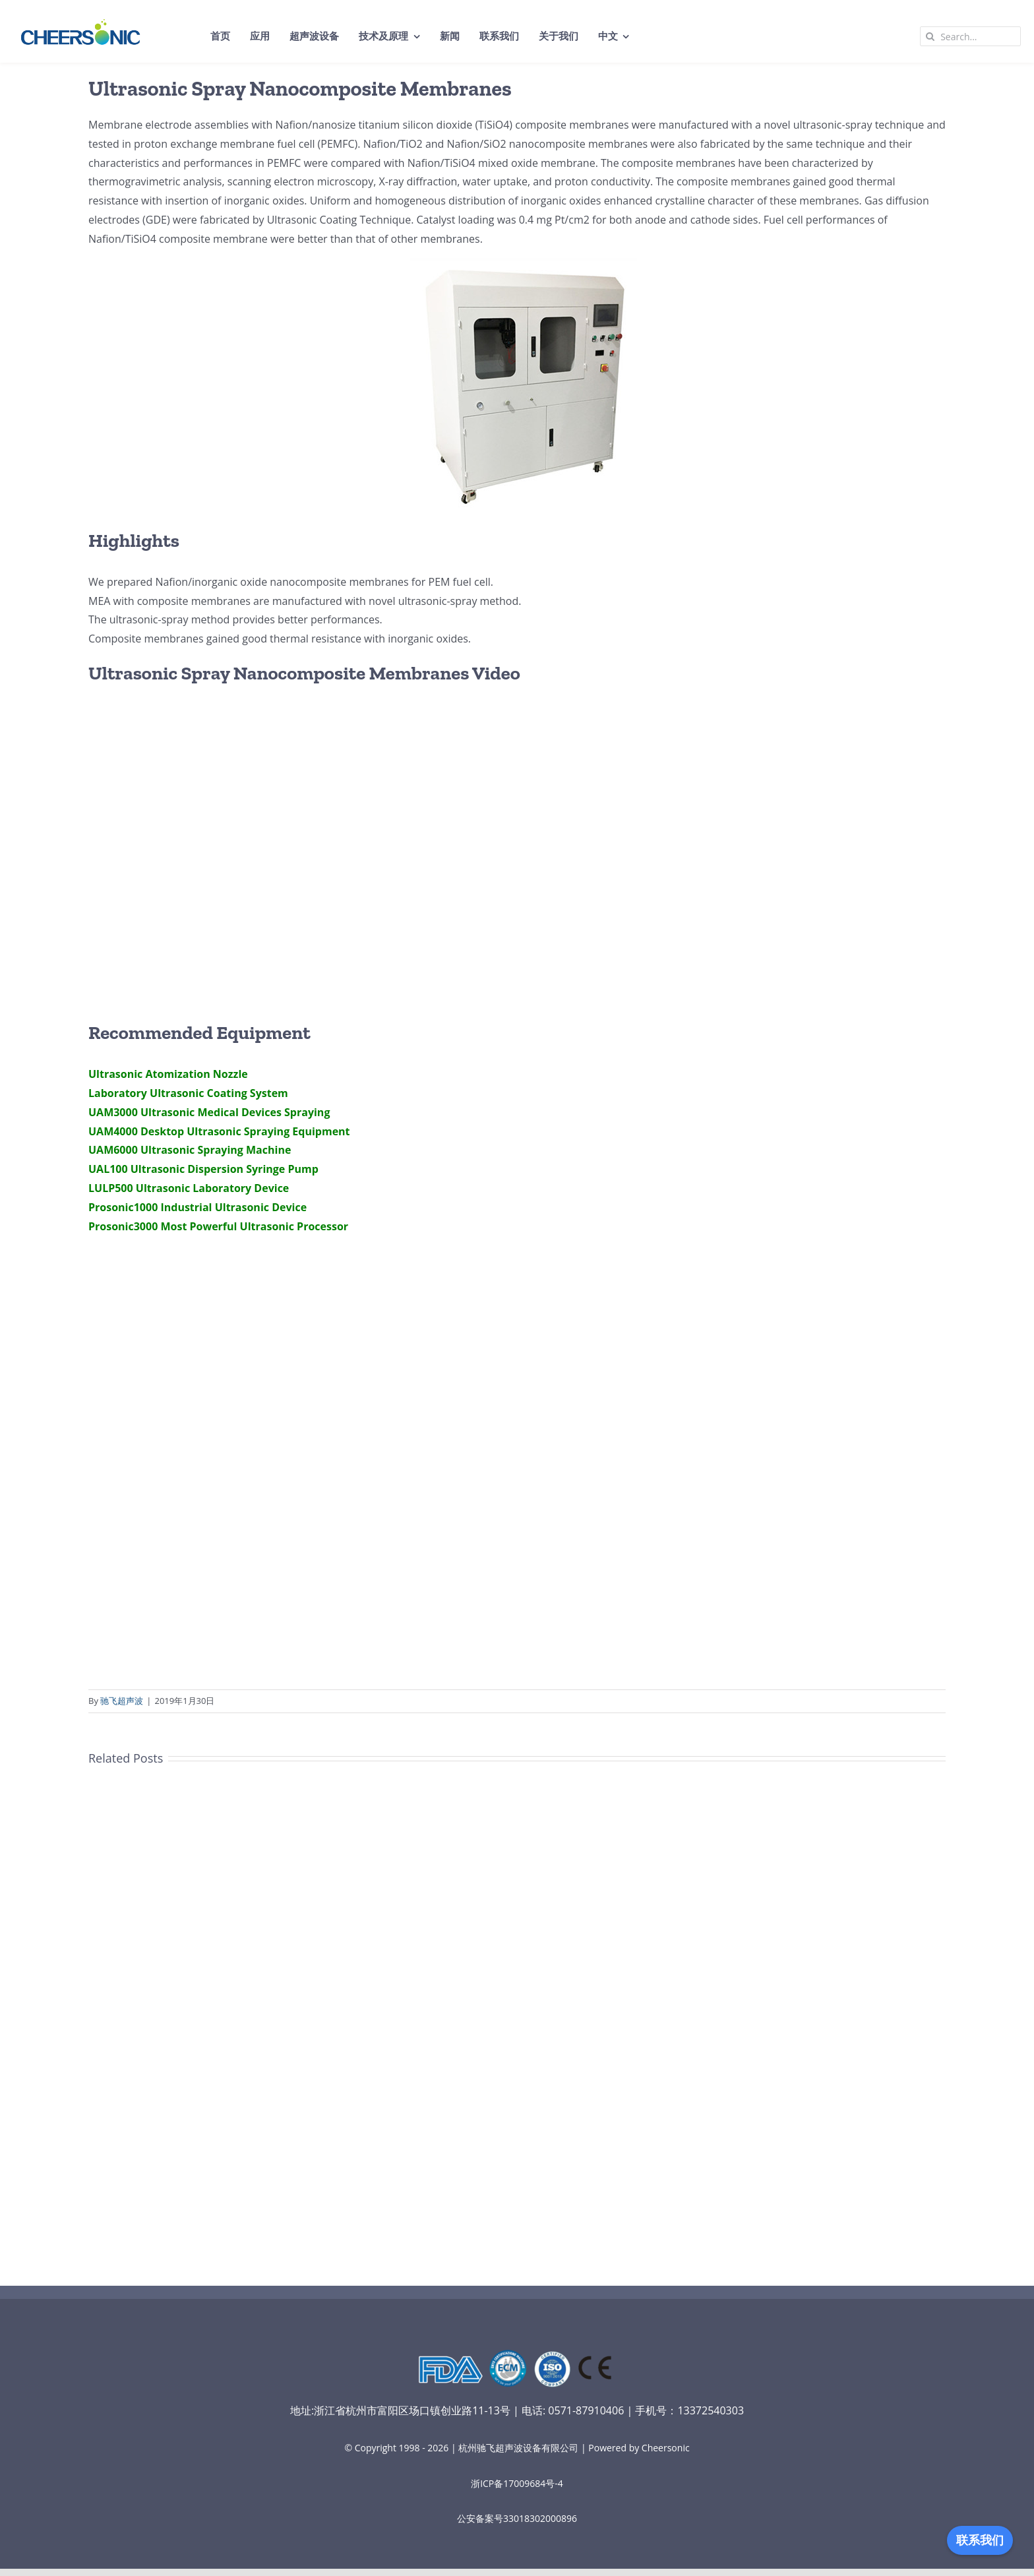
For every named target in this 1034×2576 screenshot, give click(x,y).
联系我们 (980, 2540)
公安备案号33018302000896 (517, 2518)
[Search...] (970, 36)
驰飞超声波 (121, 1701)
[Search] (930, 36)
